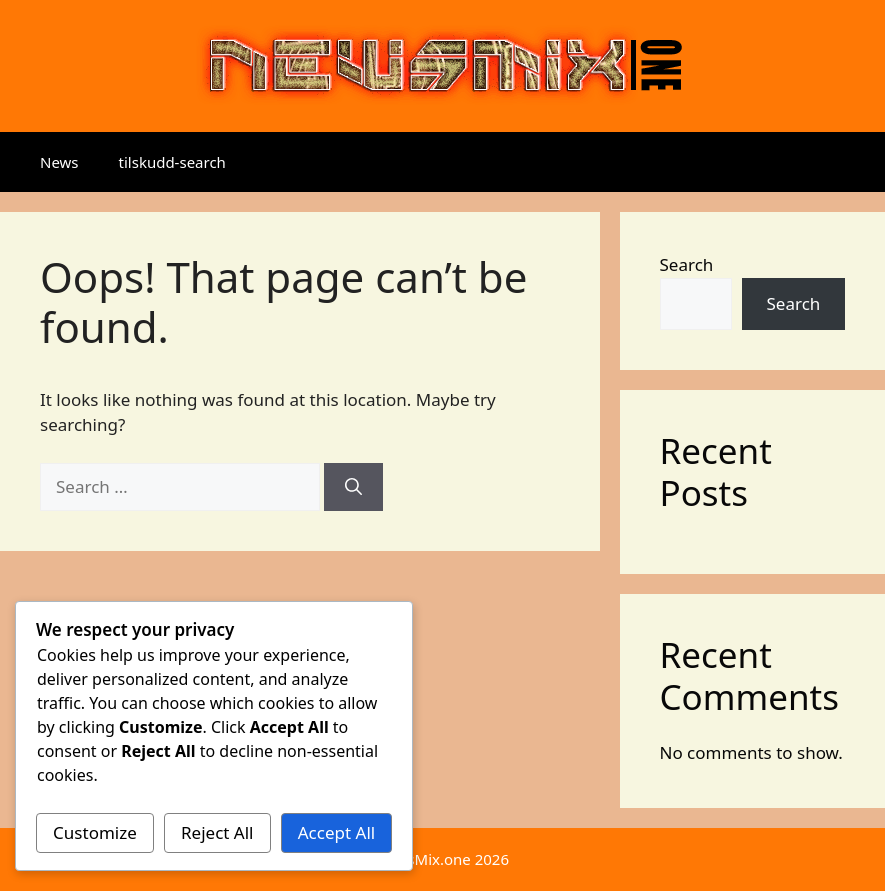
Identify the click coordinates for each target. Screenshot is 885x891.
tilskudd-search (172, 162)
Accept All (336, 832)
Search (687, 264)
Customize (95, 832)
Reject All (217, 832)
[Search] (353, 487)
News (59, 162)
